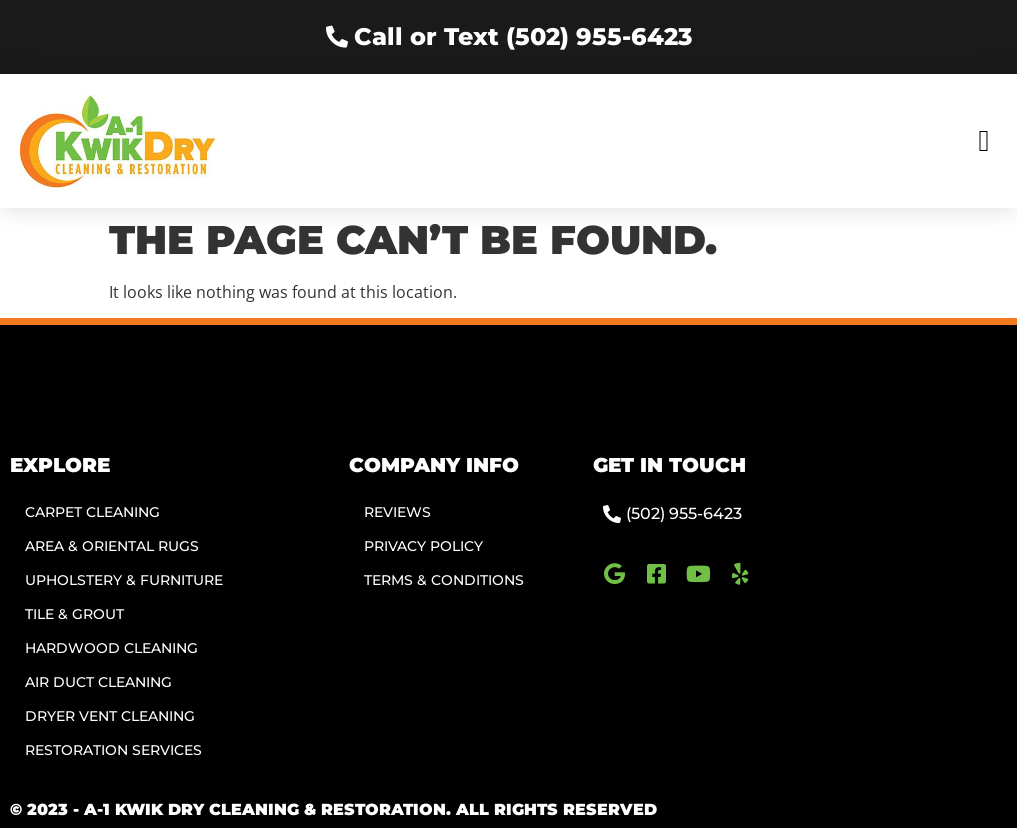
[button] (984, 140)
